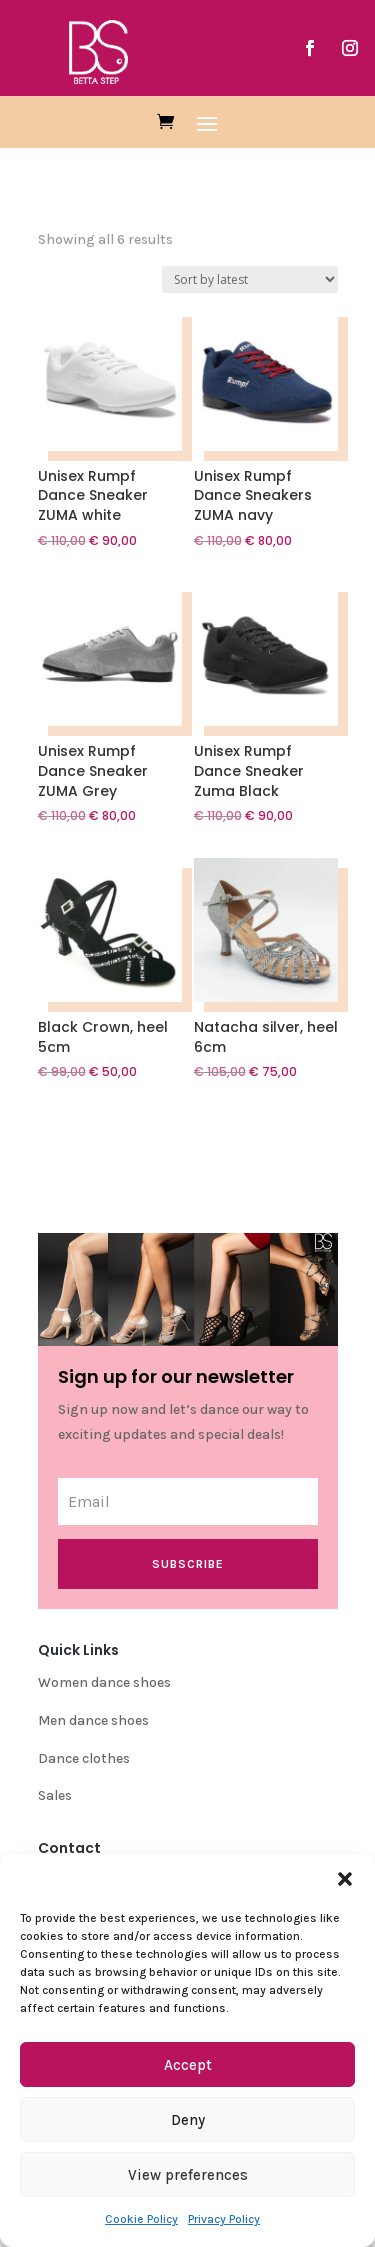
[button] (345, 1879)
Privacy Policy (224, 2219)
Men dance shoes (93, 1720)
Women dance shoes (104, 1682)
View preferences (188, 2175)
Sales (55, 1795)
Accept (188, 2065)
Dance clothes (84, 1758)
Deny (188, 2120)
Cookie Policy (141, 2219)
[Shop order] (250, 279)
